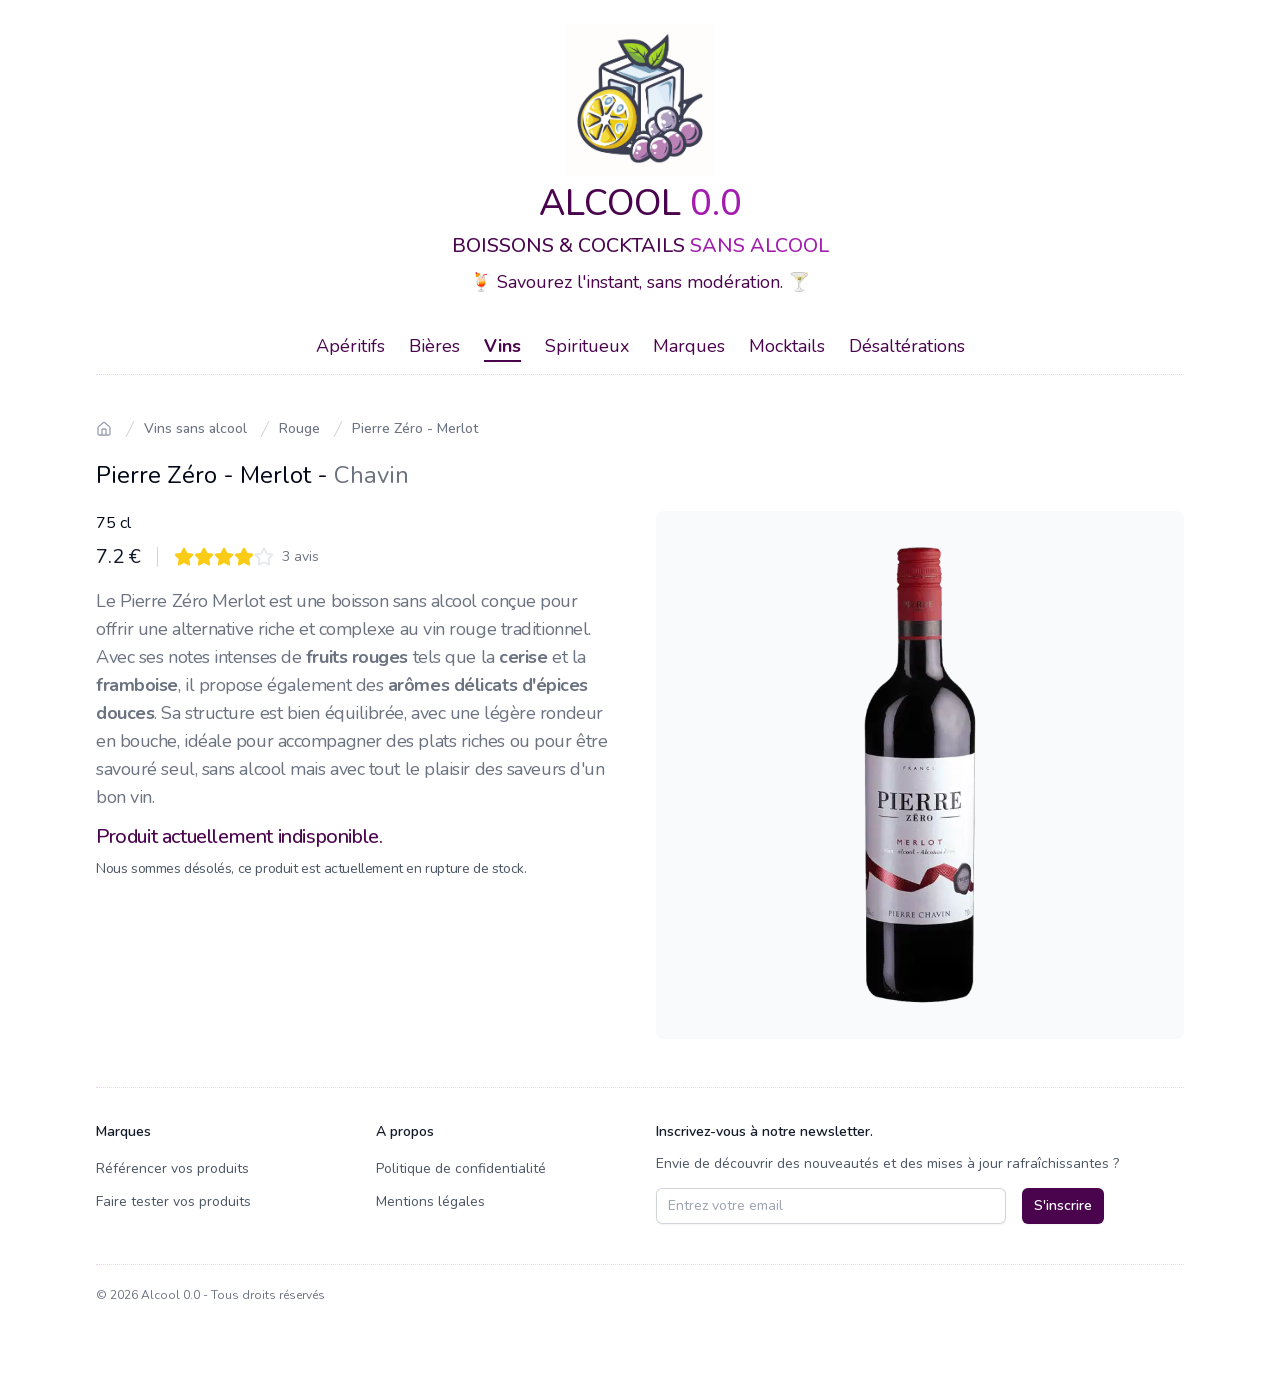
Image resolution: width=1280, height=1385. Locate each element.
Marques (689, 346)
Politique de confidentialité (461, 1168)
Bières (434, 346)
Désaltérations (907, 346)
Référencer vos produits (172, 1168)
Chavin (371, 475)
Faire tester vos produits (173, 1201)
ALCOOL (640, 203)
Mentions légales (430, 1201)
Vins (502, 346)
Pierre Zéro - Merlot (415, 428)
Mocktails (787, 346)
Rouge (299, 428)
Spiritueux (587, 346)
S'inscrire (1063, 1205)
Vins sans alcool (195, 428)
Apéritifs (350, 346)
